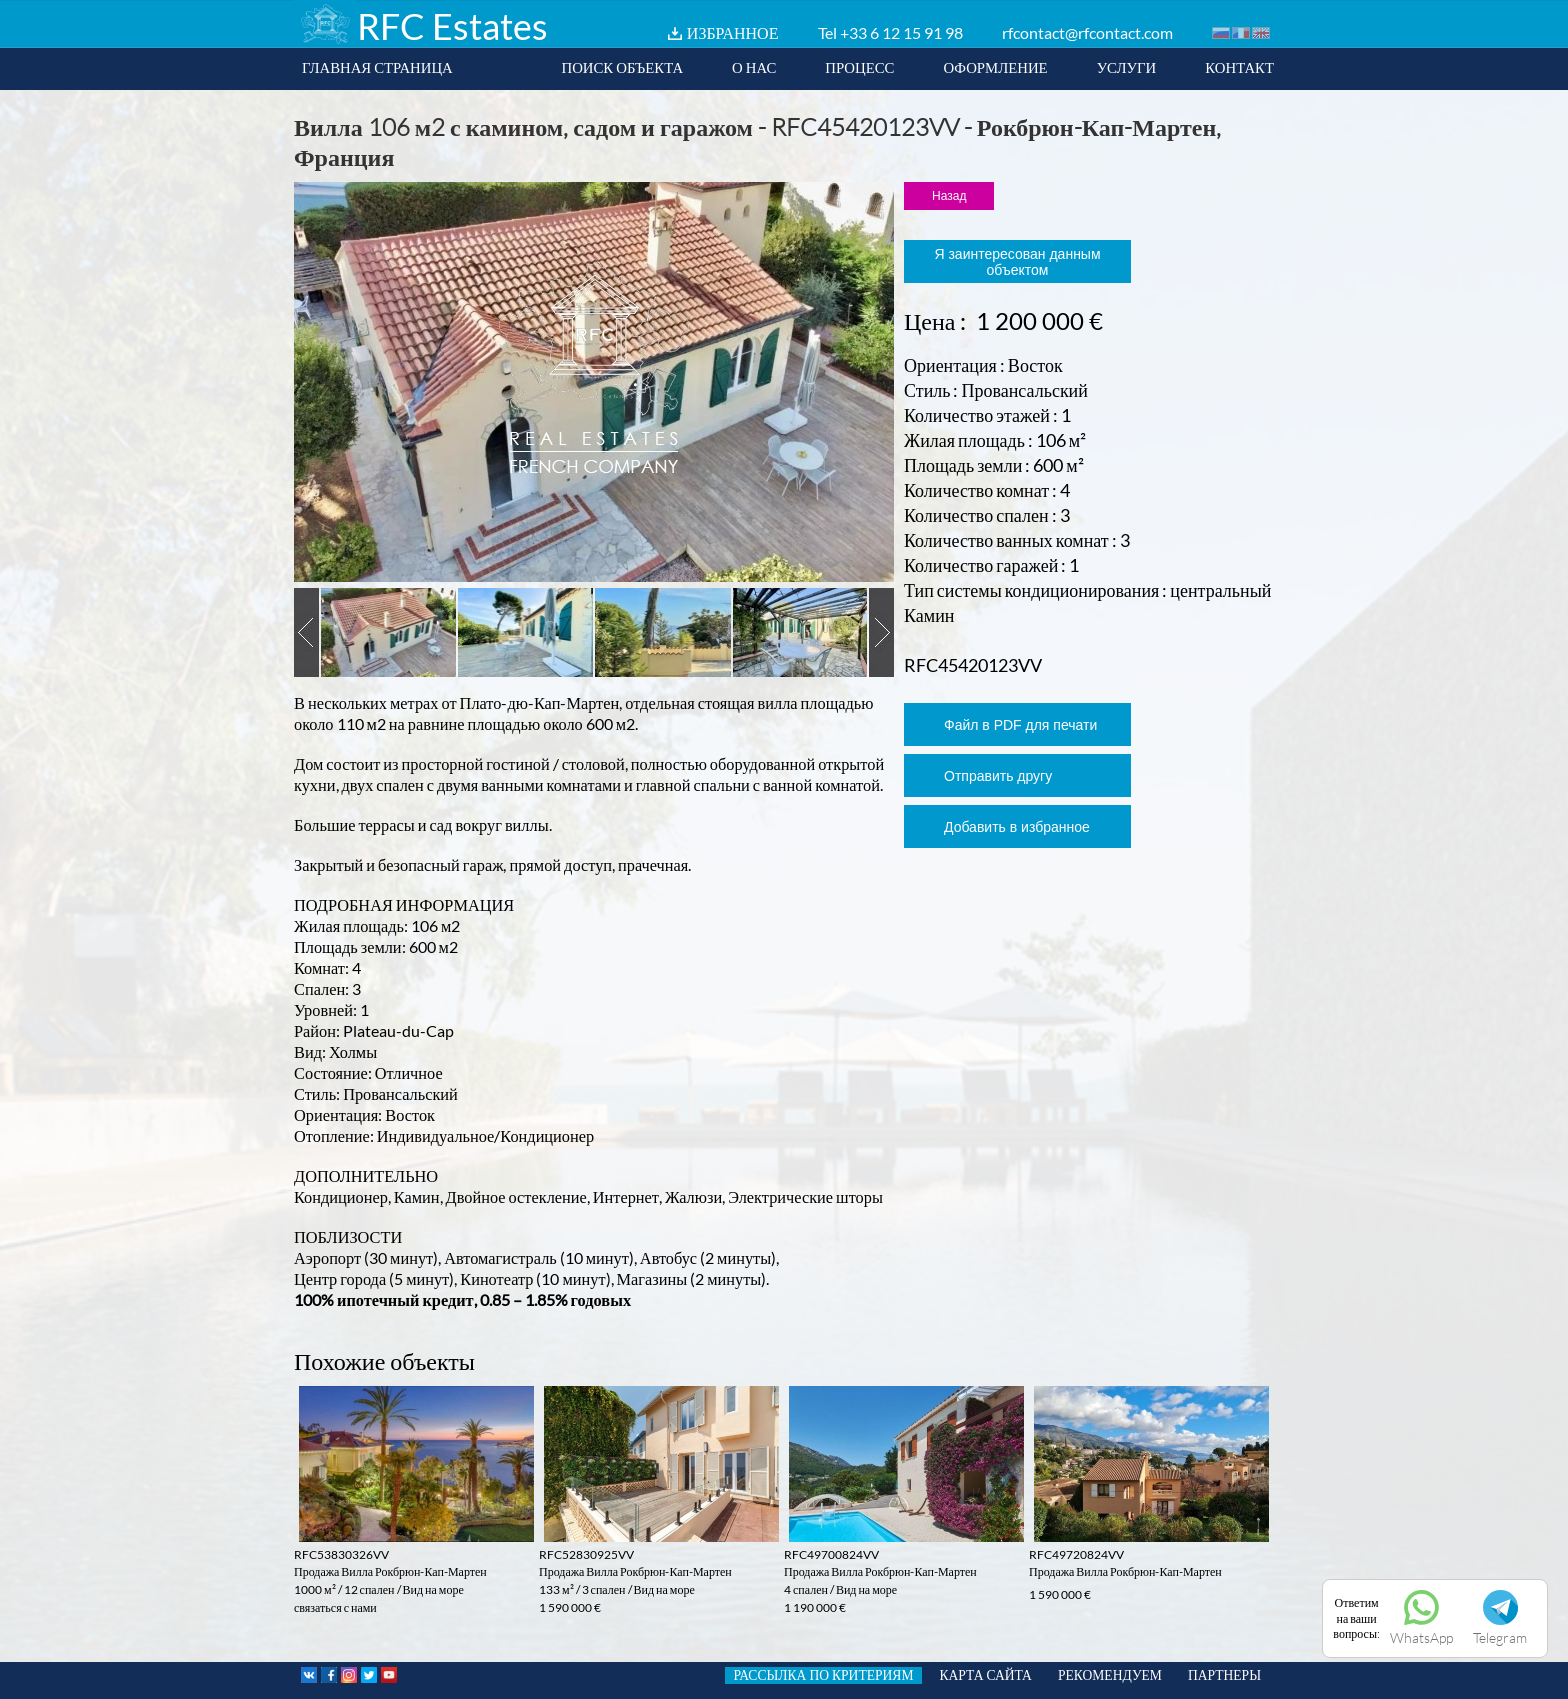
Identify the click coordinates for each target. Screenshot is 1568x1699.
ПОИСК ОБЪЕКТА (622, 67)
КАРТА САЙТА (986, 1675)
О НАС (754, 67)
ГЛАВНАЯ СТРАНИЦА (377, 67)
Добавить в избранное (1017, 827)
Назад (949, 196)
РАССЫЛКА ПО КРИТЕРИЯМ (823, 1675)
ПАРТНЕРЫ (1224, 1675)
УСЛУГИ (1127, 67)
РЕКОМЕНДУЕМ (1110, 1675)
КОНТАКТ (1239, 67)
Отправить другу (998, 776)
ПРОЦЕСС (859, 67)
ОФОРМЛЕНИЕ (995, 67)
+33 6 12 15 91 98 (901, 32)
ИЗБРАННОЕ (733, 32)
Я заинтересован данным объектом (1017, 262)
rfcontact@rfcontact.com (1087, 32)
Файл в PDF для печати (1020, 725)
